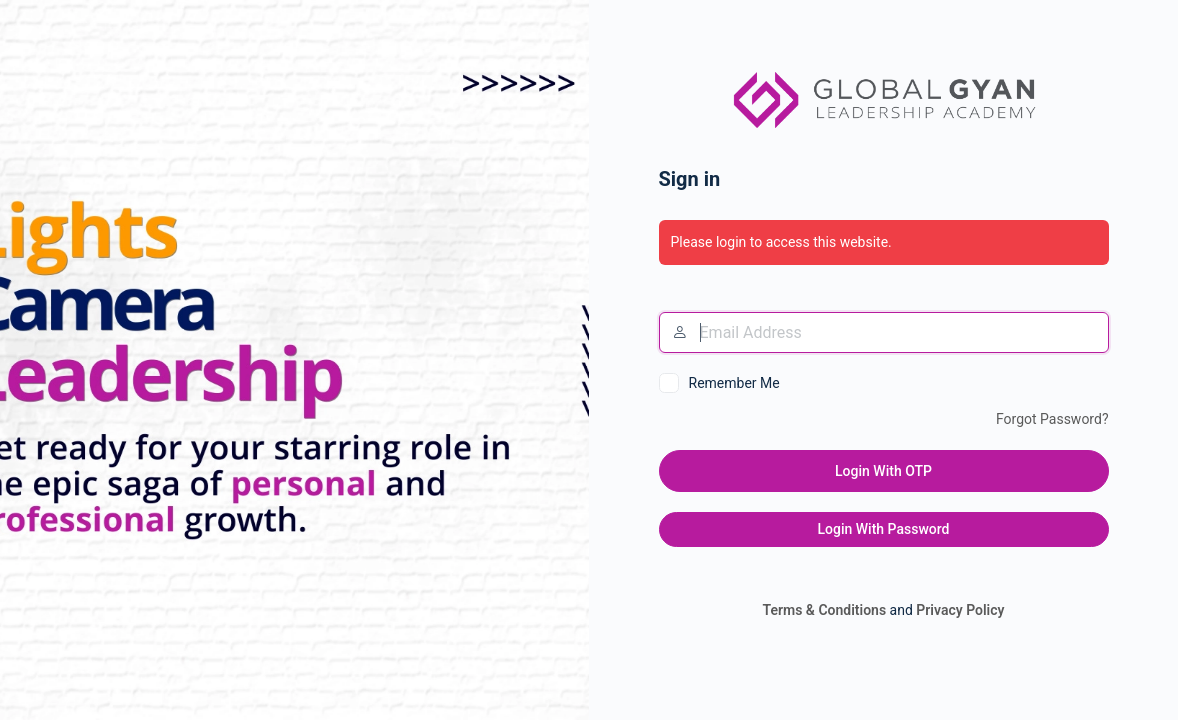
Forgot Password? (1052, 419)
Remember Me (734, 383)
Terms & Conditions (824, 610)
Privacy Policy (960, 610)
